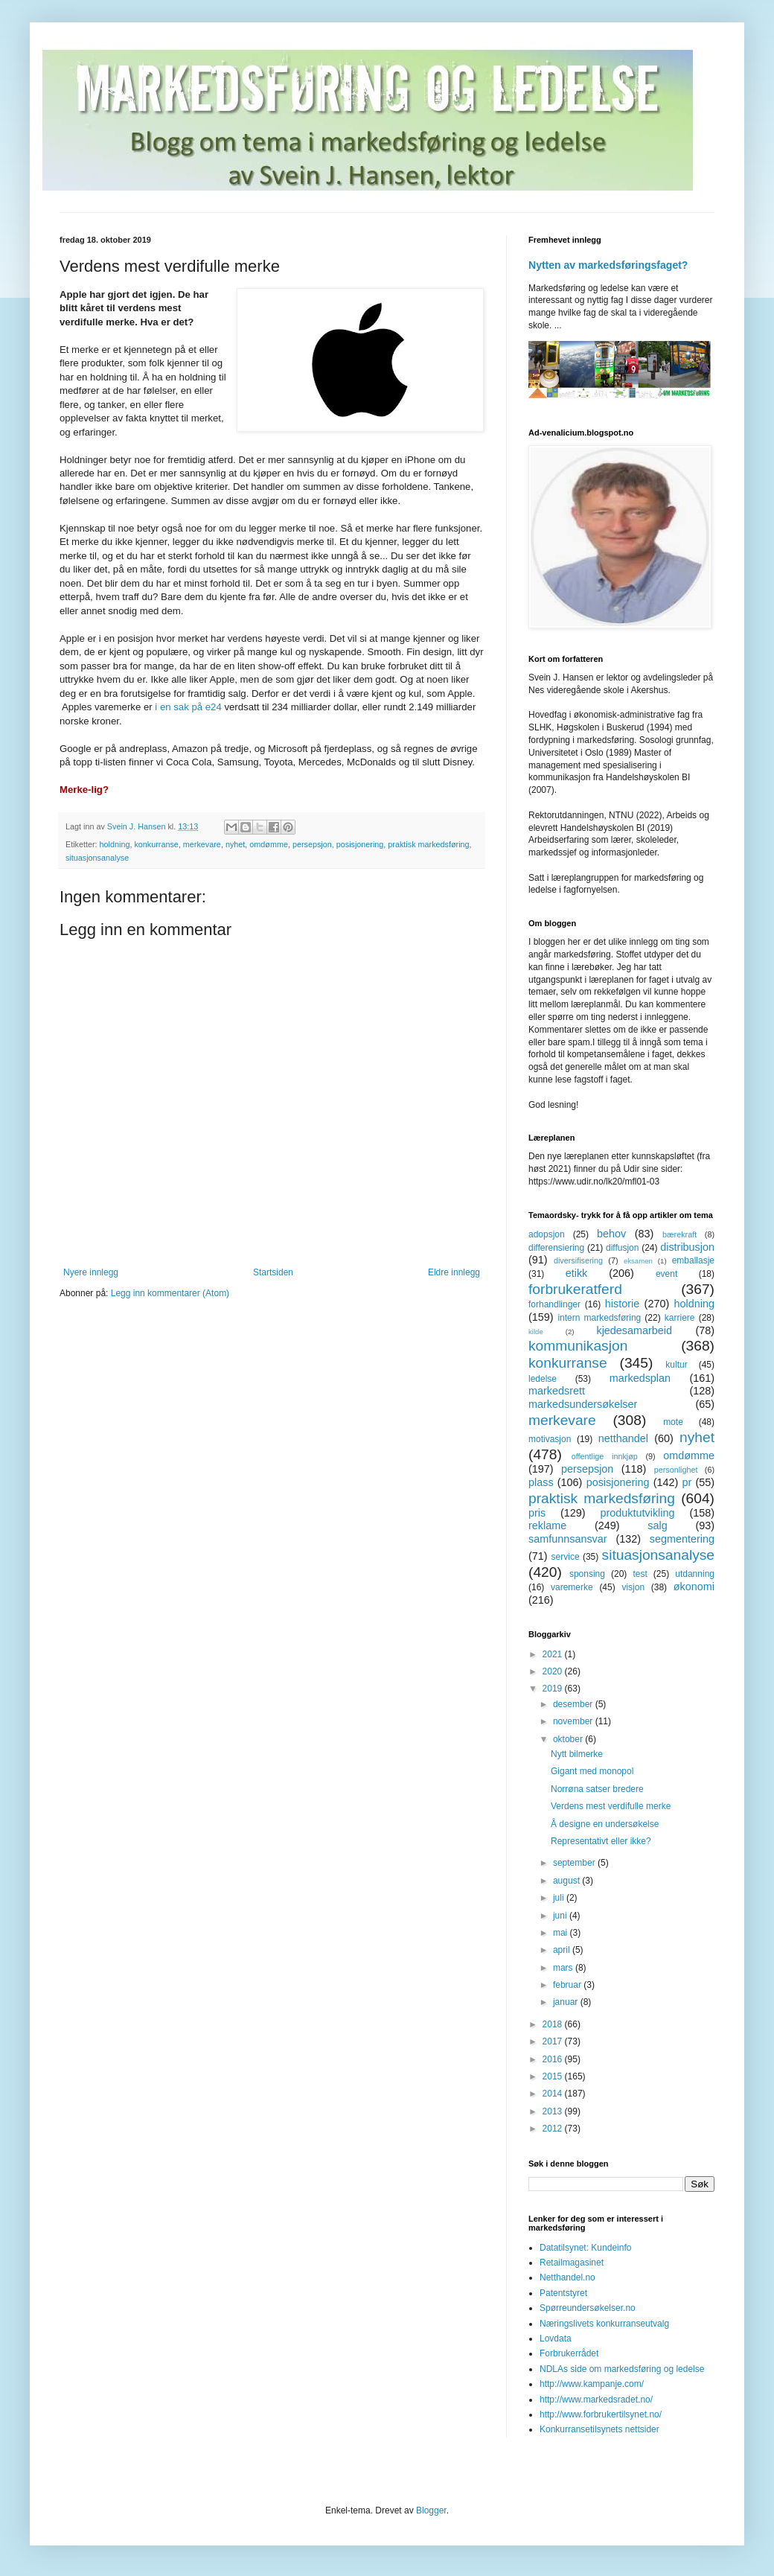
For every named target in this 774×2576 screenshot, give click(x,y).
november (574, 1721)
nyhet (235, 844)
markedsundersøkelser (582, 1404)
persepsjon (312, 844)
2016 (554, 2059)
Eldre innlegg (454, 1272)
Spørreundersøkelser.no (588, 2308)
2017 (554, 2041)
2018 (554, 2024)
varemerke (572, 1587)
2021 (554, 1654)
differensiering (556, 1248)
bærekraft (679, 1234)
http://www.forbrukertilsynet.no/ (601, 2414)
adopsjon (546, 1234)
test (640, 1574)
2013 (554, 2111)
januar (566, 2002)
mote (673, 1422)
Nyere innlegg (90, 1272)
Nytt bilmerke (577, 1754)
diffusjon (622, 1248)
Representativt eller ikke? (601, 1841)
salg (657, 1525)
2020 (554, 1671)
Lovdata (556, 2338)
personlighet (676, 1469)
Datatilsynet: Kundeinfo (585, 2247)
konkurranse (156, 844)
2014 (554, 2093)
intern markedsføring (599, 1318)
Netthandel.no (567, 2277)
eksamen (638, 1261)
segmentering (682, 1539)
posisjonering (360, 844)
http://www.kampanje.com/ (592, 2384)
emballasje (693, 1260)
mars (564, 1968)
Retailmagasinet (572, 2262)
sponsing (587, 1574)
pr (686, 1482)
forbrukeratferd (575, 1289)
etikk (577, 1273)
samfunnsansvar (567, 1539)
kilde (535, 1331)
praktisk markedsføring (428, 844)
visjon (633, 1587)
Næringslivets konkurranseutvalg (604, 2323)
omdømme (268, 844)
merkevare (202, 844)
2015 (554, 2076)
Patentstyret (563, 2293)
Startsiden (273, 1272)
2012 (554, 2128)
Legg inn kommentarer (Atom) (170, 1293)
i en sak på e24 (189, 706)
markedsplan (640, 1378)
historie (622, 1304)
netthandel (623, 1438)
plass (541, 1482)
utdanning (694, 1574)
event (666, 1274)
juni (561, 1915)
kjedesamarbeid (634, 1330)
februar (568, 1985)
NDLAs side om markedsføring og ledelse (622, 2369)
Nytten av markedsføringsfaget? (608, 265)
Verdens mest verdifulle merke (611, 1806)
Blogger (431, 2510)
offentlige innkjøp (605, 1456)
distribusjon (687, 1247)
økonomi (694, 1587)
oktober (569, 1739)
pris (537, 1513)
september (575, 1863)
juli (559, 1898)
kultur (676, 1364)
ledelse (542, 1379)
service (565, 1557)
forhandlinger (554, 1304)
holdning (115, 844)
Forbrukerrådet (569, 2353)
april (562, 1950)
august (567, 1880)
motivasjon (549, 1439)
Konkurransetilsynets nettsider (599, 2429)
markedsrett (556, 1391)
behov (611, 1234)
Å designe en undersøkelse (605, 1824)
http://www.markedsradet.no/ (596, 2399)
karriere (680, 1318)
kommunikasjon (577, 1346)
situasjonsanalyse (97, 857)
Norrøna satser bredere (597, 1789)
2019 (554, 1688)
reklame (547, 1525)
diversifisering (578, 1260)
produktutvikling (638, 1513)
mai (561, 1933)
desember (574, 1704)
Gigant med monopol (592, 1771)
